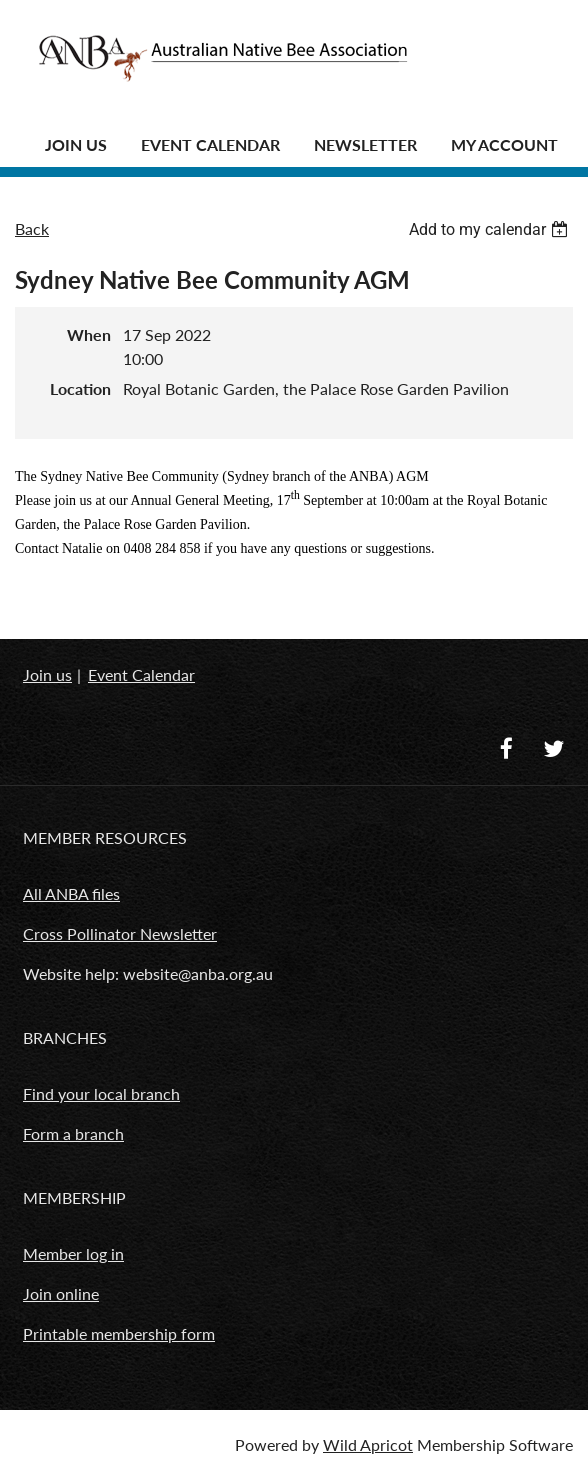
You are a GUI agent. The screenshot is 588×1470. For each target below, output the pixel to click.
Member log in (73, 1253)
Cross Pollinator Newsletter (120, 933)
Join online (61, 1293)
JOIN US (76, 144)
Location (80, 388)
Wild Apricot (368, 1444)
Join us (47, 674)
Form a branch (73, 1133)
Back (32, 228)
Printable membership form (119, 1333)
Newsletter (365, 144)
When (89, 334)
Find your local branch (101, 1093)
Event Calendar (210, 144)
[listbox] (491, 229)
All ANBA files (71, 893)
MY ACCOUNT (504, 144)
